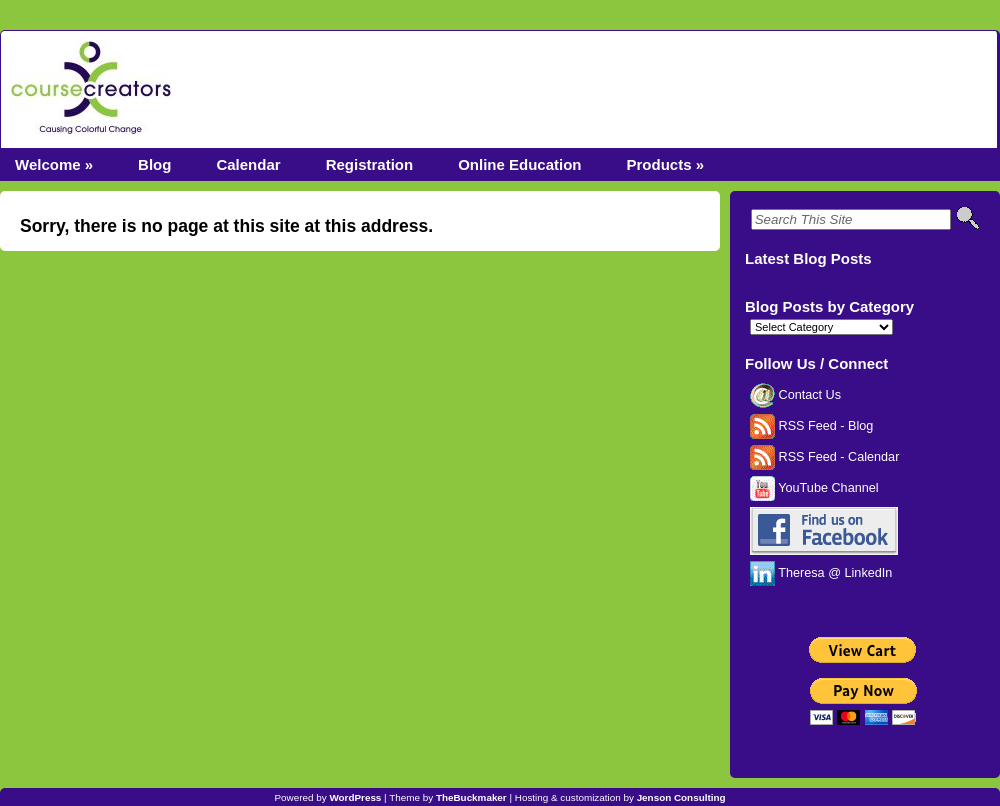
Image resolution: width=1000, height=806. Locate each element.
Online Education (519, 164)
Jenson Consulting (681, 797)
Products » (665, 164)
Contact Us (795, 395)
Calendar (248, 164)
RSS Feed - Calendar (824, 457)
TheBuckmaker (471, 797)
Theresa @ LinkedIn (821, 573)
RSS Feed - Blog (811, 426)
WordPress (355, 797)
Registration (370, 164)
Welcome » (54, 164)
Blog (154, 164)
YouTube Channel (814, 488)
